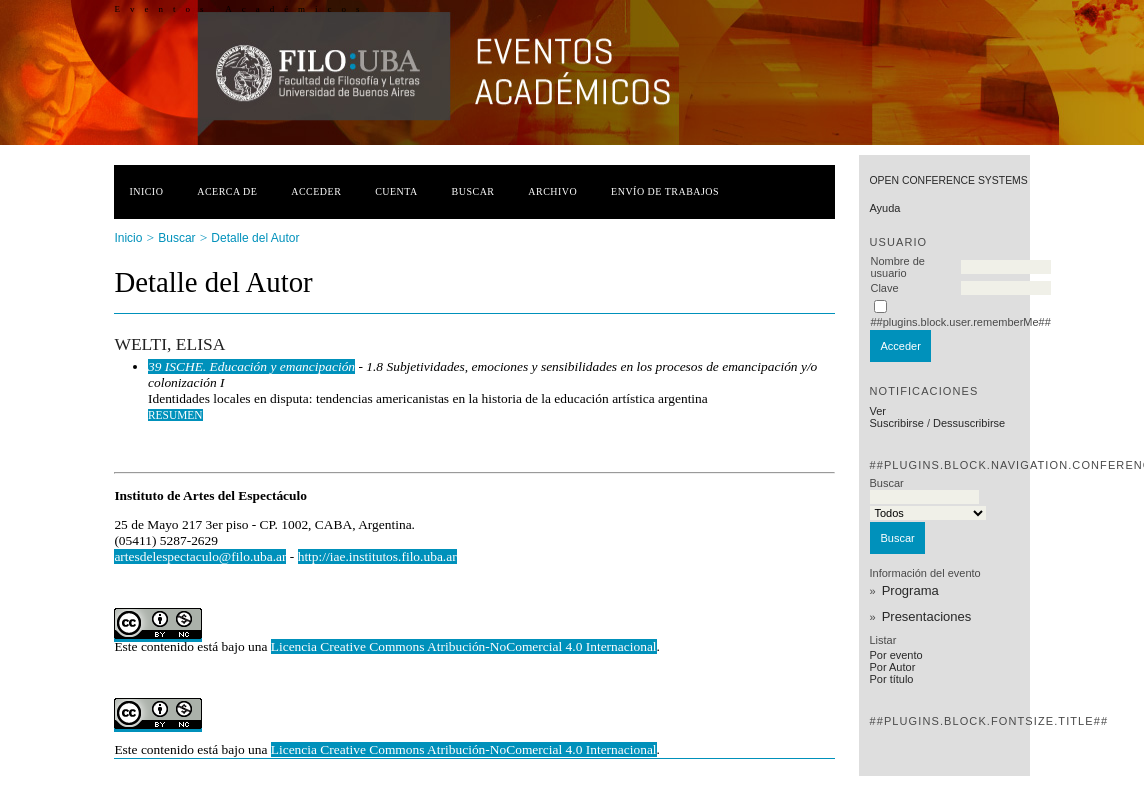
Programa (910, 590)
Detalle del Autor (255, 238)
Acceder (316, 191)
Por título (891, 679)
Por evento (895, 655)
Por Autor (892, 667)
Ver (877, 411)
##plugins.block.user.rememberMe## (960, 322)
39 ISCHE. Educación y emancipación (251, 366)
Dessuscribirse (969, 423)
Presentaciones (927, 616)
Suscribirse (896, 423)
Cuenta (396, 191)
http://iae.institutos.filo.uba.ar (377, 556)
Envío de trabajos (665, 191)
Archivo (552, 191)
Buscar (473, 191)
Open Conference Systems (948, 180)
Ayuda (884, 208)
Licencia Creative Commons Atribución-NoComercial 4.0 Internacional (464, 646)
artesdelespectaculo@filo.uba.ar (200, 556)
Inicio (146, 191)
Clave (884, 288)
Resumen (175, 415)
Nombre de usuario (897, 267)
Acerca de (227, 191)
